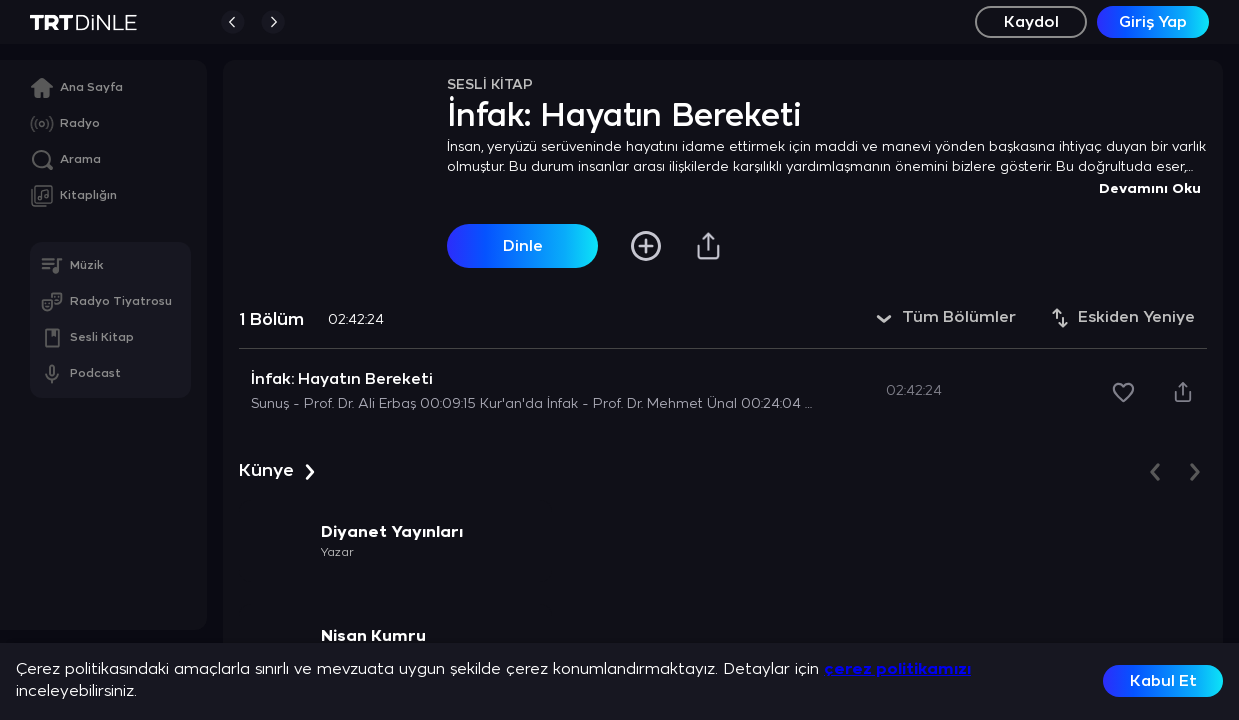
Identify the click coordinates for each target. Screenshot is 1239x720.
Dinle (523, 246)
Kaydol (1031, 22)
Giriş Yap (1153, 22)
